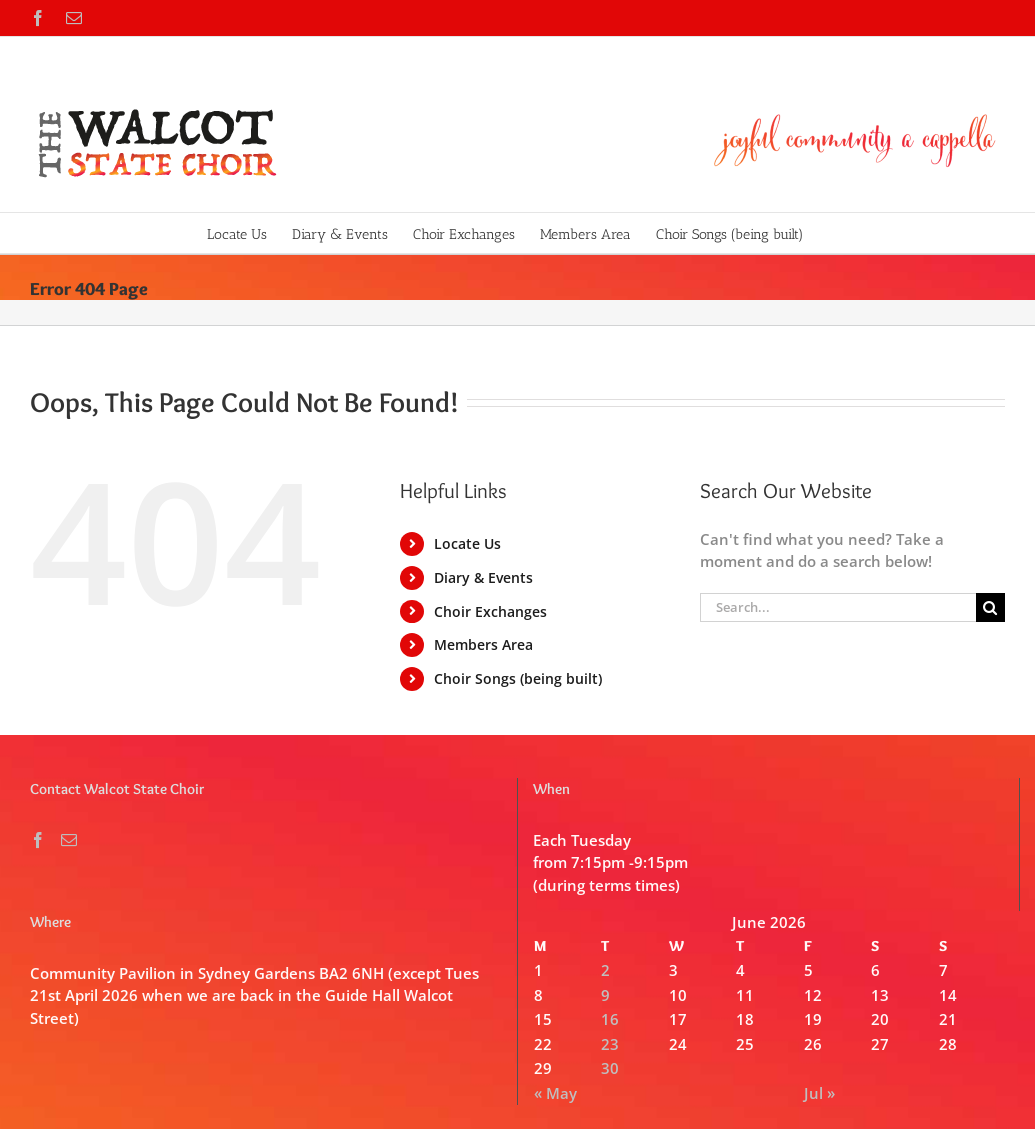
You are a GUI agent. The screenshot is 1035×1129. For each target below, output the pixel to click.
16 (610, 1019)
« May (555, 1093)
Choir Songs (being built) (518, 678)
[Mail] (69, 840)
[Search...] (838, 607)
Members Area (483, 644)
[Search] (990, 607)
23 (610, 1044)
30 (610, 1068)
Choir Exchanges (490, 611)
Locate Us (467, 543)
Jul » (819, 1093)
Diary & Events (483, 577)
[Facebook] (38, 840)
